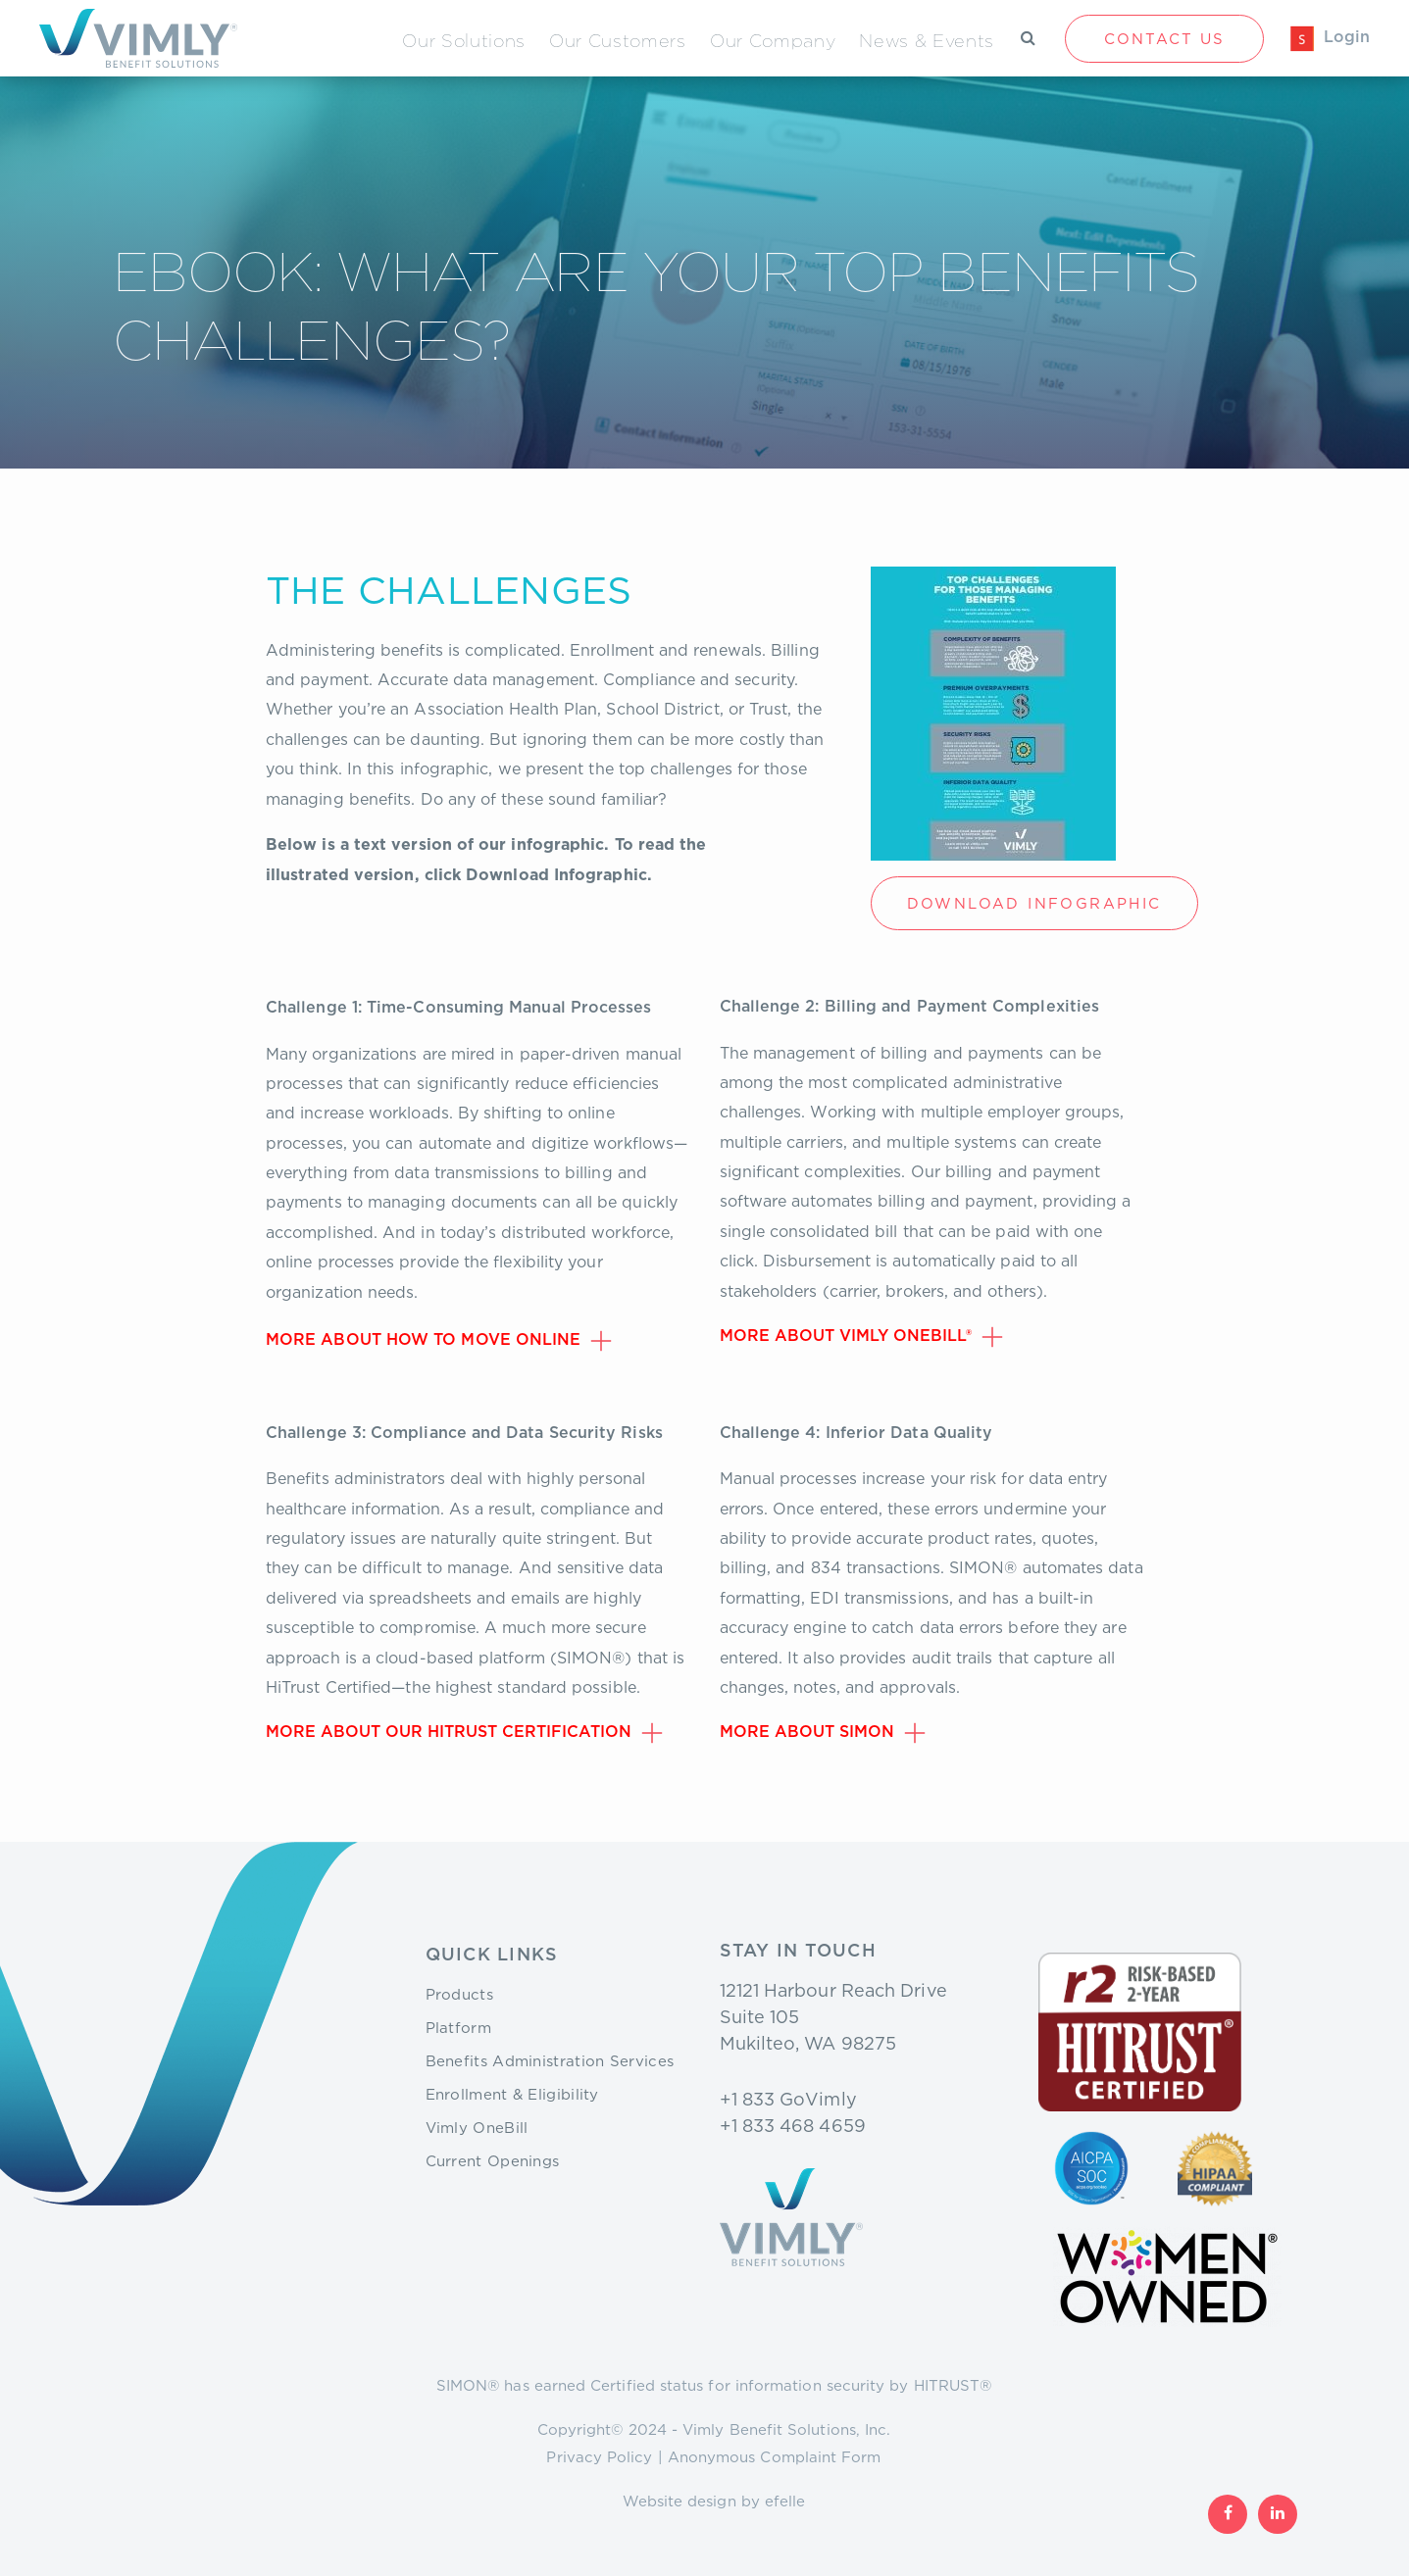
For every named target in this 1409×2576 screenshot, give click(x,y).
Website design (679, 2500)
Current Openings (493, 2160)
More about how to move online (423, 1340)
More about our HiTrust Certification (448, 1732)
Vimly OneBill (477, 2127)
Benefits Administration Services (550, 2060)
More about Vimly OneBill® (846, 1336)
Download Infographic (1034, 903)
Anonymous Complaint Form (774, 2456)
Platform (458, 2027)
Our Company (772, 40)
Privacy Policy (599, 2456)
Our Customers (617, 40)
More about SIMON (807, 1732)
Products (459, 1994)
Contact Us (1164, 38)
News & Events (926, 40)
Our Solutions (464, 40)
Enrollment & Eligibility (512, 2094)
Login (1347, 37)
